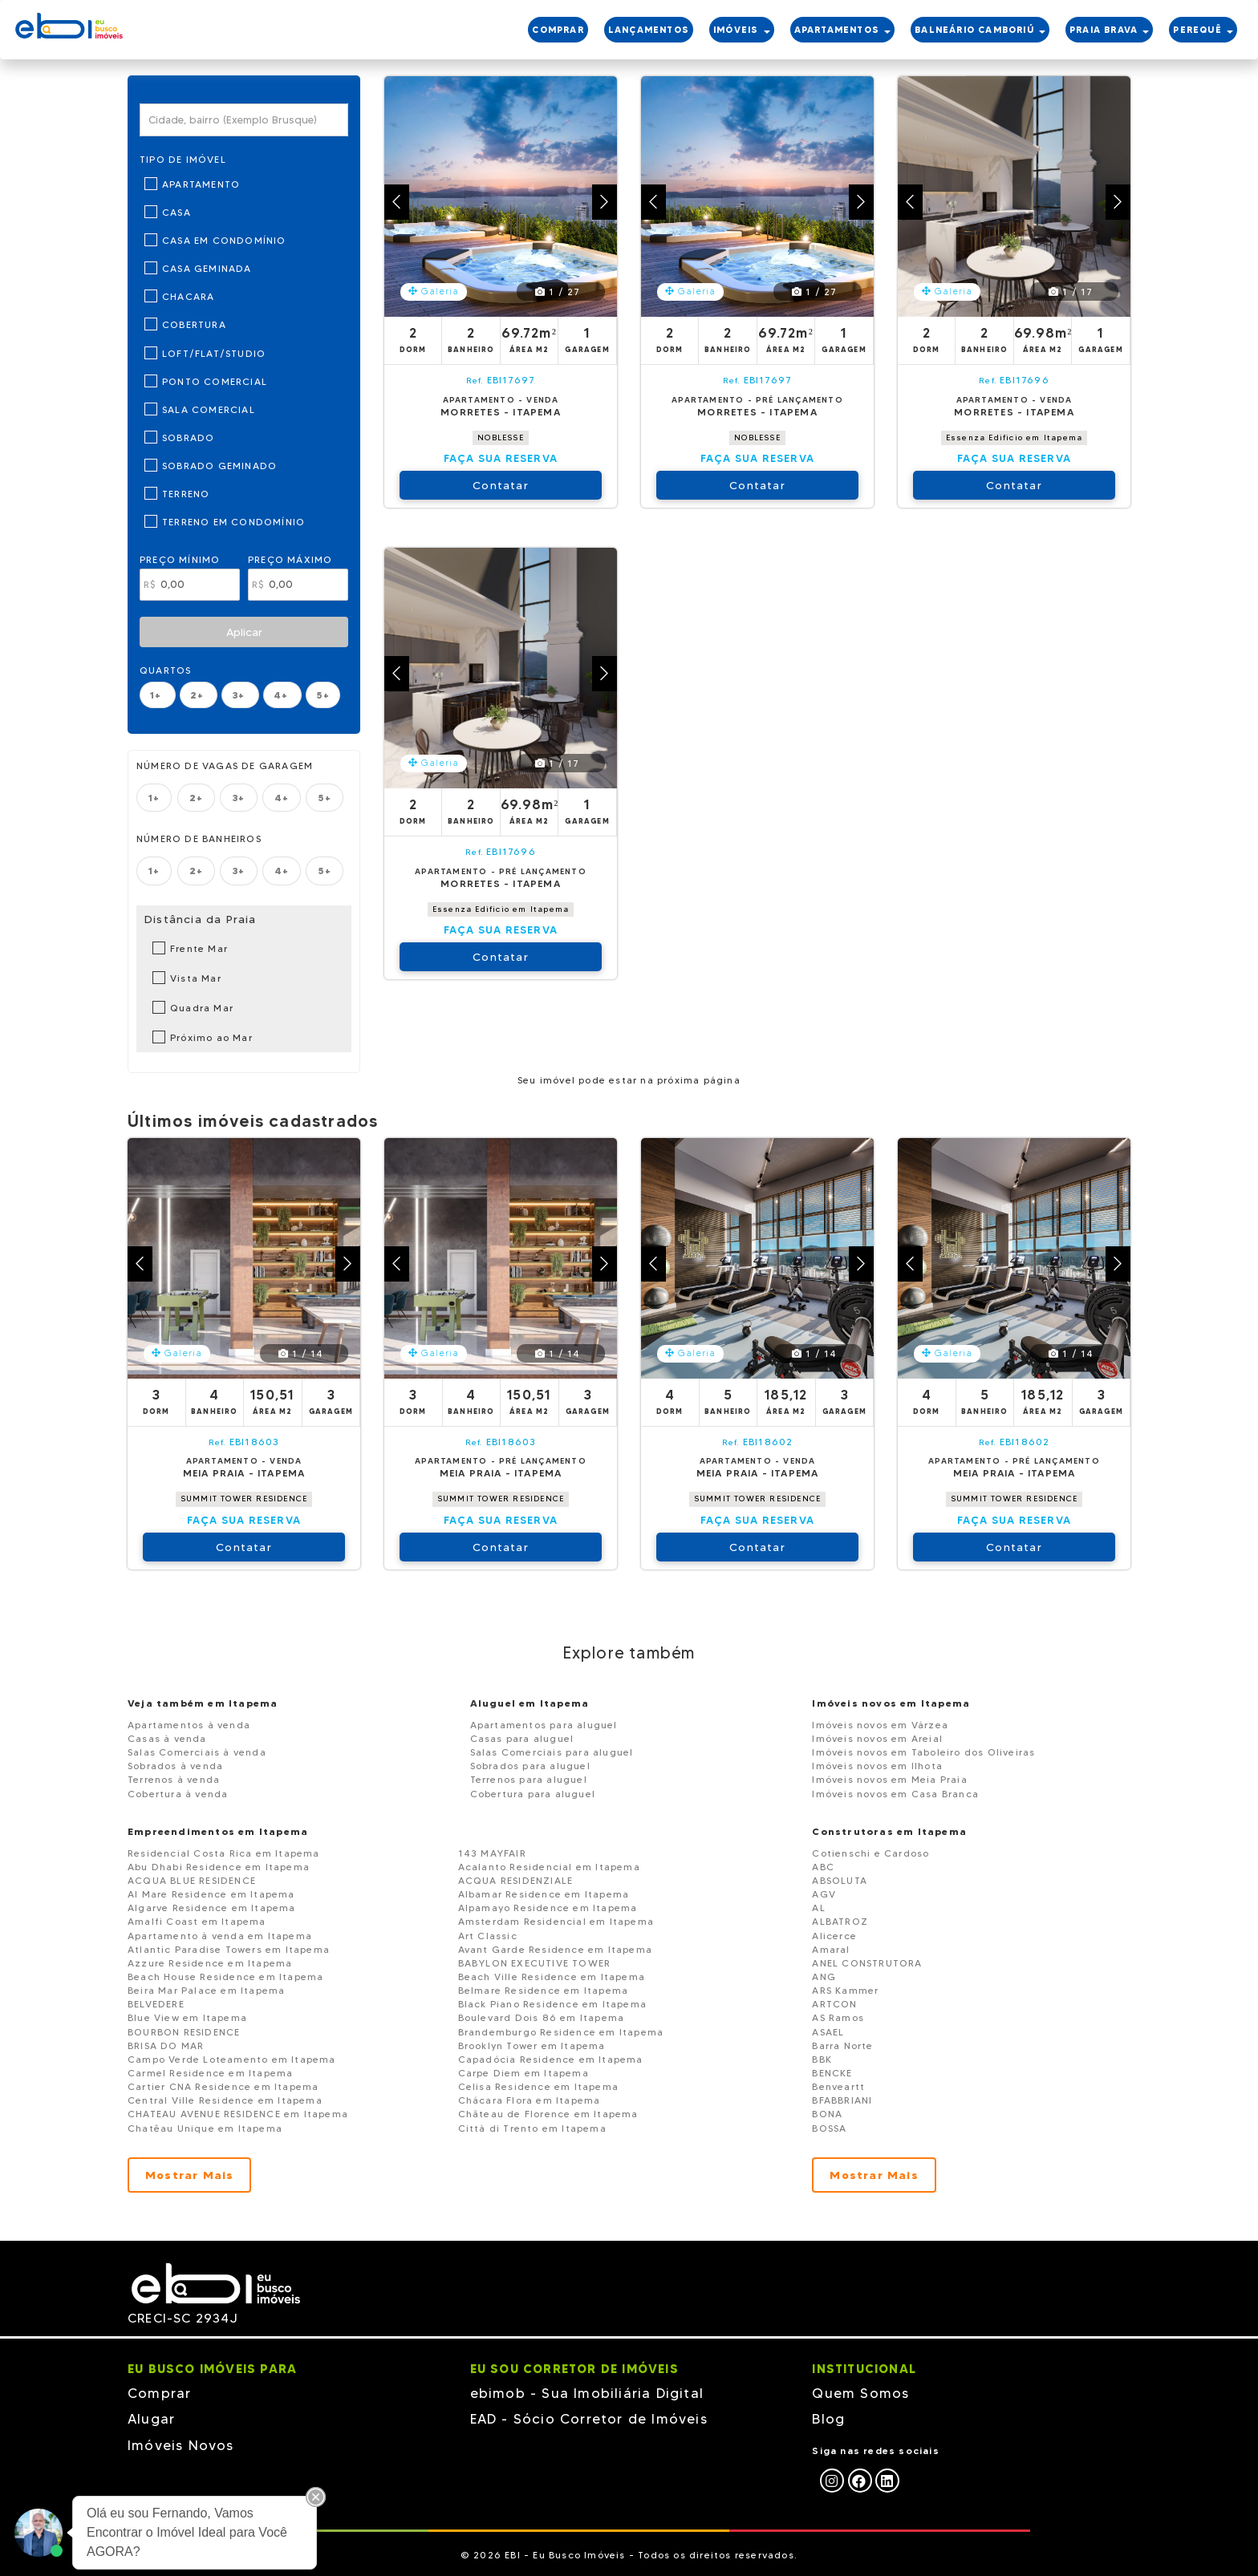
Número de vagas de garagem (224, 765)
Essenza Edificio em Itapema (1014, 437)
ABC (823, 1867)
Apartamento (201, 184)
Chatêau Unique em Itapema (205, 2128)
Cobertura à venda (178, 1794)
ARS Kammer (845, 1990)
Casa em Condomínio (224, 240)
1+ (157, 695)
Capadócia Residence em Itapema (550, 2059)
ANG (824, 1976)
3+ (240, 695)
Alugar (151, 2419)
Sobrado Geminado (219, 466)
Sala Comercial (208, 409)
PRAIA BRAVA (1109, 29)
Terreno (185, 494)
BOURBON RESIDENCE (184, 2032)
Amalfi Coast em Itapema (197, 1921)
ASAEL (828, 2032)
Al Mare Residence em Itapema (211, 1894)
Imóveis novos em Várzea (880, 1725)
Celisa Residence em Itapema (538, 2086)
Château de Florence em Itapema (548, 2114)
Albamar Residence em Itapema (544, 1894)
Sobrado (188, 437)
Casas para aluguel (522, 1738)
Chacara (188, 296)
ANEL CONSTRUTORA (867, 1963)
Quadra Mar (201, 1008)
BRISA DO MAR (166, 2045)
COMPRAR (557, 29)
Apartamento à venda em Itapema (220, 1936)
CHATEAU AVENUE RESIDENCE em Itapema (238, 2114)
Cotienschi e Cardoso (870, 1853)
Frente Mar (199, 948)
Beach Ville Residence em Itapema (551, 1976)
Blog (828, 2419)
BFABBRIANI (842, 2100)
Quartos (165, 670)
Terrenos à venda (174, 1779)
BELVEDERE (156, 2004)
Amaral (831, 1949)
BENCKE (832, 2073)
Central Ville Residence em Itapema (225, 2100)
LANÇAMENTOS (648, 29)
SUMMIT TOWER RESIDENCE (244, 1498)
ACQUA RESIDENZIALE (516, 1880)
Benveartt (838, 2086)
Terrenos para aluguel (528, 1779)
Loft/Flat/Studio (214, 353)
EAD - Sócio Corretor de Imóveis (589, 2419)
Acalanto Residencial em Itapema (549, 1867)
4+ (283, 695)
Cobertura (194, 324)
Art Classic (487, 1936)
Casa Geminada (207, 268)
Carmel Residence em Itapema (210, 2073)
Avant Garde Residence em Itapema (555, 1949)
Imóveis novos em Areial (877, 1738)
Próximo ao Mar (211, 1037)
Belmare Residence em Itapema (543, 1990)
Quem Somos (860, 2393)
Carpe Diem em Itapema (523, 2073)
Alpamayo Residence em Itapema (548, 1908)
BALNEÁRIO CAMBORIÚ (980, 29)
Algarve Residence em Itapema (212, 1908)
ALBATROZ (840, 1921)
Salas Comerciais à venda (197, 1752)
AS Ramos (838, 2017)
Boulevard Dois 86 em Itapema (541, 2017)
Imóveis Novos (181, 2445)
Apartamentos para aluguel (544, 1725)
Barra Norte (842, 2045)
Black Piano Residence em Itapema (552, 2004)
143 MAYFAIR (492, 1853)
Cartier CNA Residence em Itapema (223, 2086)
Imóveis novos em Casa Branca (895, 1794)
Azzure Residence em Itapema (210, 1963)
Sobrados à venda (175, 1766)
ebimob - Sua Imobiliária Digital (587, 2393)
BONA (827, 2114)
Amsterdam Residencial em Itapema (556, 1921)
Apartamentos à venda (189, 1725)
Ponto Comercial (214, 381)
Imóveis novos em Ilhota (877, 1766)
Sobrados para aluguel (530, 1766)
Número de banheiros (199, 838)
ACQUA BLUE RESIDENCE (192, 1880)
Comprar (159, 2393)
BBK (822, 2059)
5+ (322, 695)
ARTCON (834, 2004)
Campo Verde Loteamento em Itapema (232, 2059)
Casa (176, 212)
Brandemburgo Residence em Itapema (561, 2032)
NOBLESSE (500, 437)
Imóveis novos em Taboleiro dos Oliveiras (923, 1752)
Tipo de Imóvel (183, 159)
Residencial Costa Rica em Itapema (224, 1853)
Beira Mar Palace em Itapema (206, 1990)
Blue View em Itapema (187, 2017)
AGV (824, 1894)
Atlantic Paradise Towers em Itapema (229, 1949)
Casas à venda (167, 1738)
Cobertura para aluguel (532, 1794)
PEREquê (1203, 29)
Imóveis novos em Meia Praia (889, 1779)
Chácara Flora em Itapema (529, 2100)
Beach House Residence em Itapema (225, 1976)
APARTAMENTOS (842, 29)
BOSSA (829, 2128)
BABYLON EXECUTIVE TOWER (534, 1963)
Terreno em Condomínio (233, 522)
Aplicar (244, 632)
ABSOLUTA (839, 1880)
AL (818, 1908)
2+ (199, 695)
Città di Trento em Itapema (532, 2128)
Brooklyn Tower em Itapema (532, 2045)
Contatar (501, 485)
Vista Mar (195, 978)
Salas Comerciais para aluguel (552, 1752)
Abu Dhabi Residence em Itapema (219, 1867)
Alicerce (834, 1936)
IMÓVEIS (741, 29)
